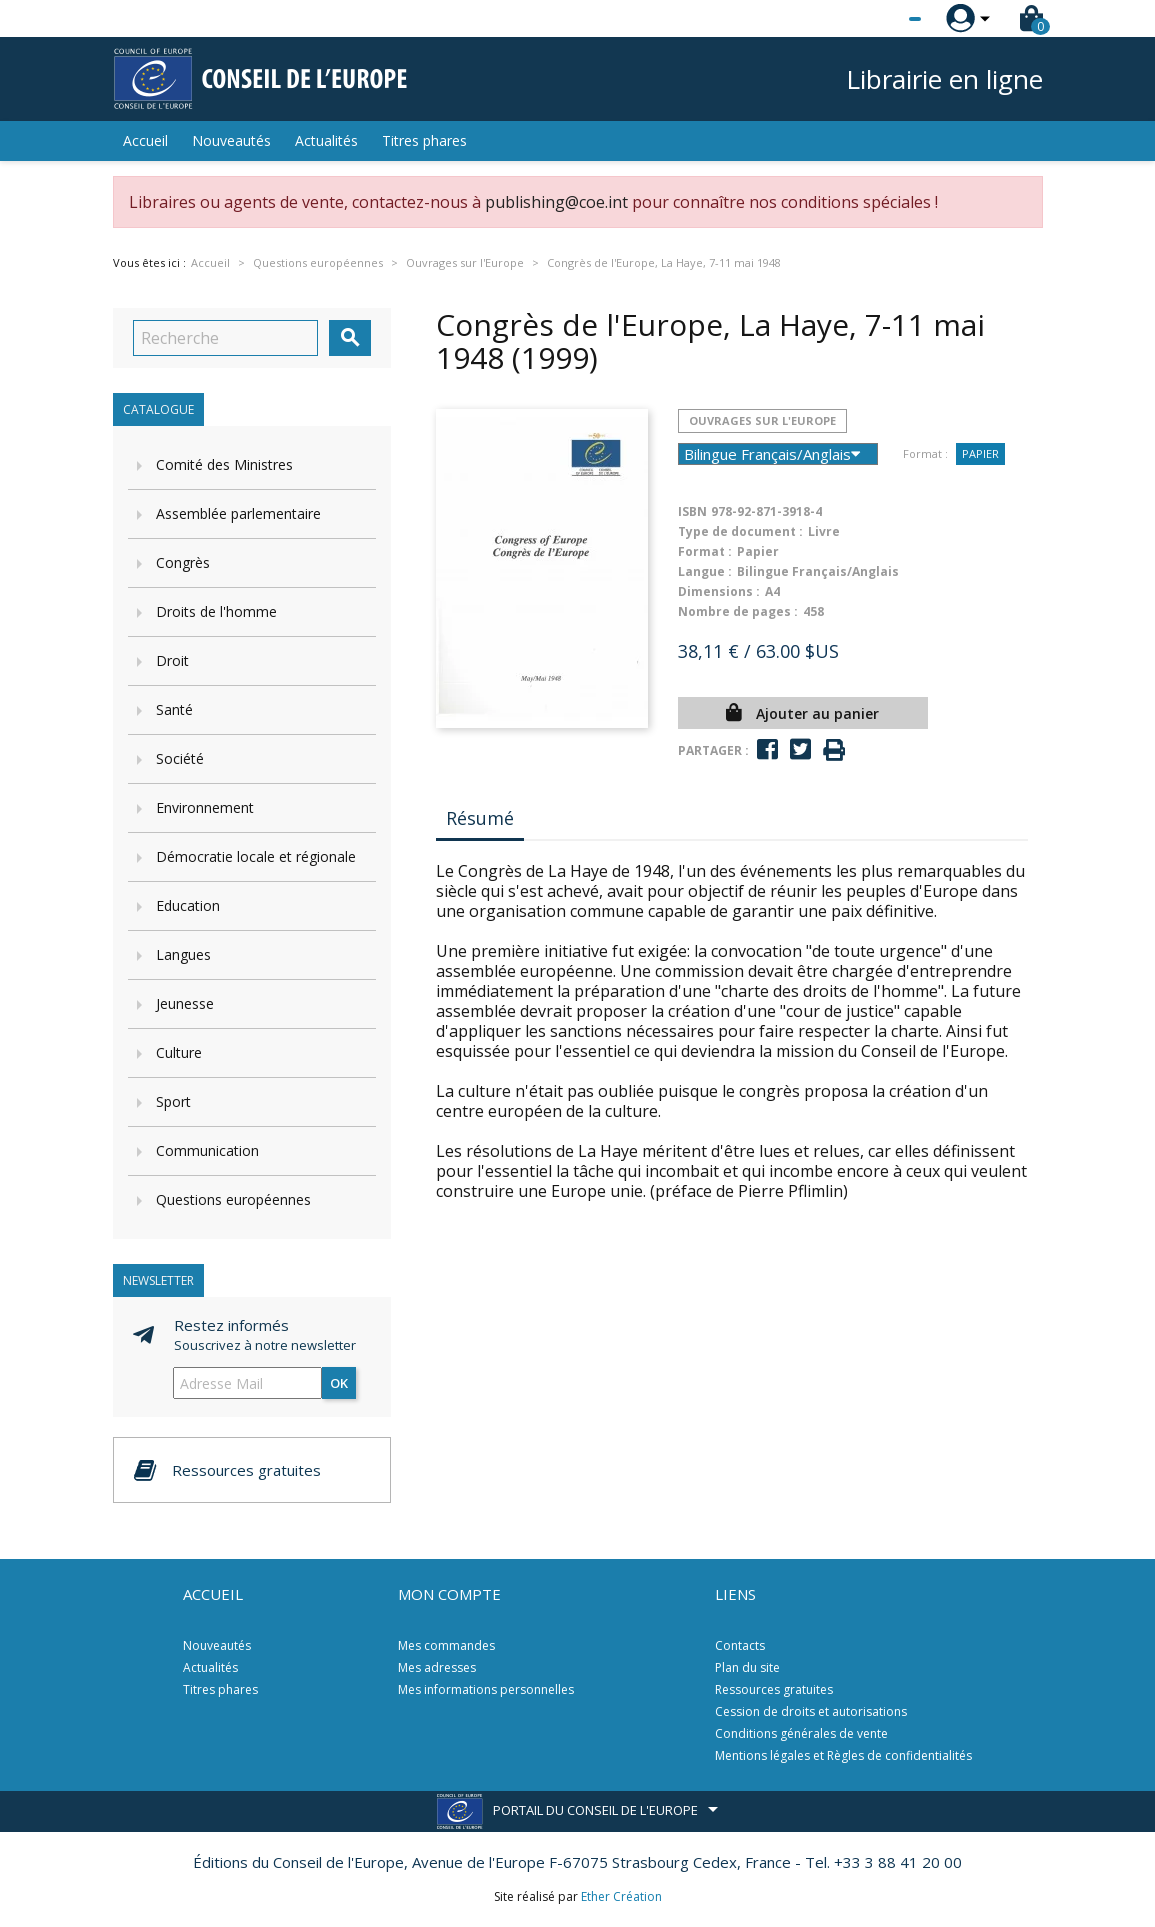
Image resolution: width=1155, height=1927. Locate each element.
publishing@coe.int (556, 202)
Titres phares (424, 140)
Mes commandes (446, 1645)
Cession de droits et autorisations (811, 1711)
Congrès (183, 562)
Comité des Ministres (224, 464)
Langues (183, 954)
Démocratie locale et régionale (256, 856)
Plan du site (747, 1667)
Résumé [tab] (480, 818)
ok (339, 1383)
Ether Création (621, 1896)
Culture (179, 1052)
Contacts (740, 1645)
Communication (207, 1150)
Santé (174, 709)
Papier (980, 453)
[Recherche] (225, 338)
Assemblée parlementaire (238, 513)
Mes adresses (437, 1667)
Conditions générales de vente (801, 1733)
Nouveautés (231, 140)
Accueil (145, 140)
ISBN (692, 511)
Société (180, 758)
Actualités (326, 140)
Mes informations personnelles (486, 1689)
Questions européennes (233, 1199)
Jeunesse (185, 1003)
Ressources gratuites (774, 1689)
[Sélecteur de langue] (874, 19)
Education (188, 905)
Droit (172, 660)
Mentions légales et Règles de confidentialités (843, 1755)
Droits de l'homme (216, 611)
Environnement (205, 807)
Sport (173, 1101)
